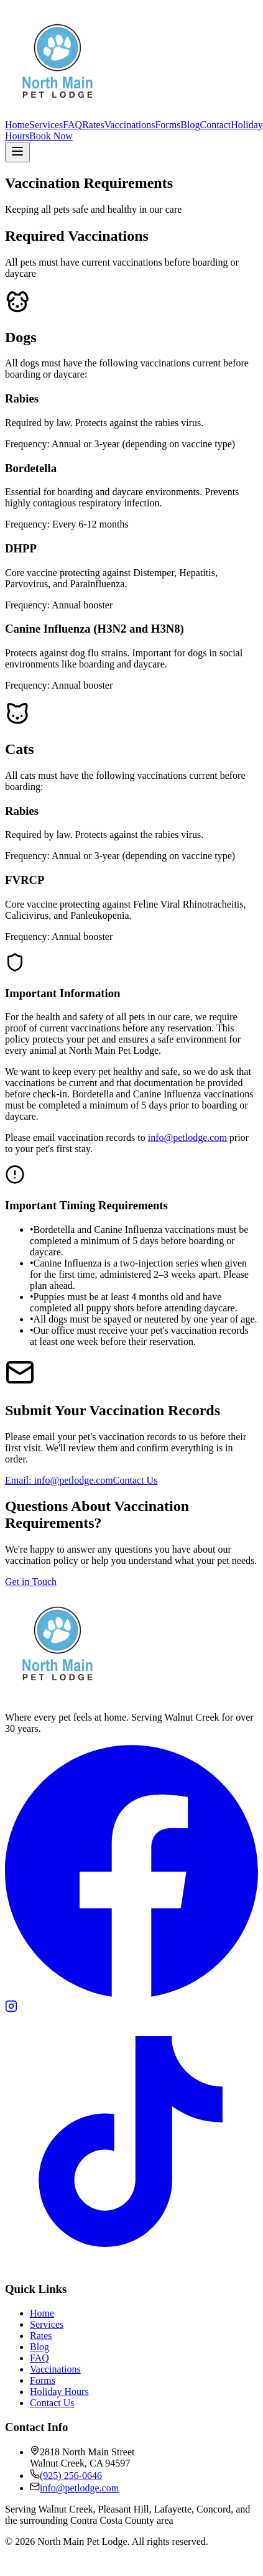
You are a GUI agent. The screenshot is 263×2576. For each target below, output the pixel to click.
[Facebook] (131, 1994)
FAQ (72, 124)
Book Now (51, 136)
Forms (167, 124)
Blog (190, 124)
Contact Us (135, 1480)
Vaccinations (129, 124)
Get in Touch (31, 1581)
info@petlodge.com (187, 1137)
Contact (215, 124)
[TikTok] (131, 2264)
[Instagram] (11, 2009)
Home (17, 124)
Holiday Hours (59, 2391)
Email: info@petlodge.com (59, 1480)
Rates (93, 124)
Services (46, 124)
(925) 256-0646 (71, 2475)
